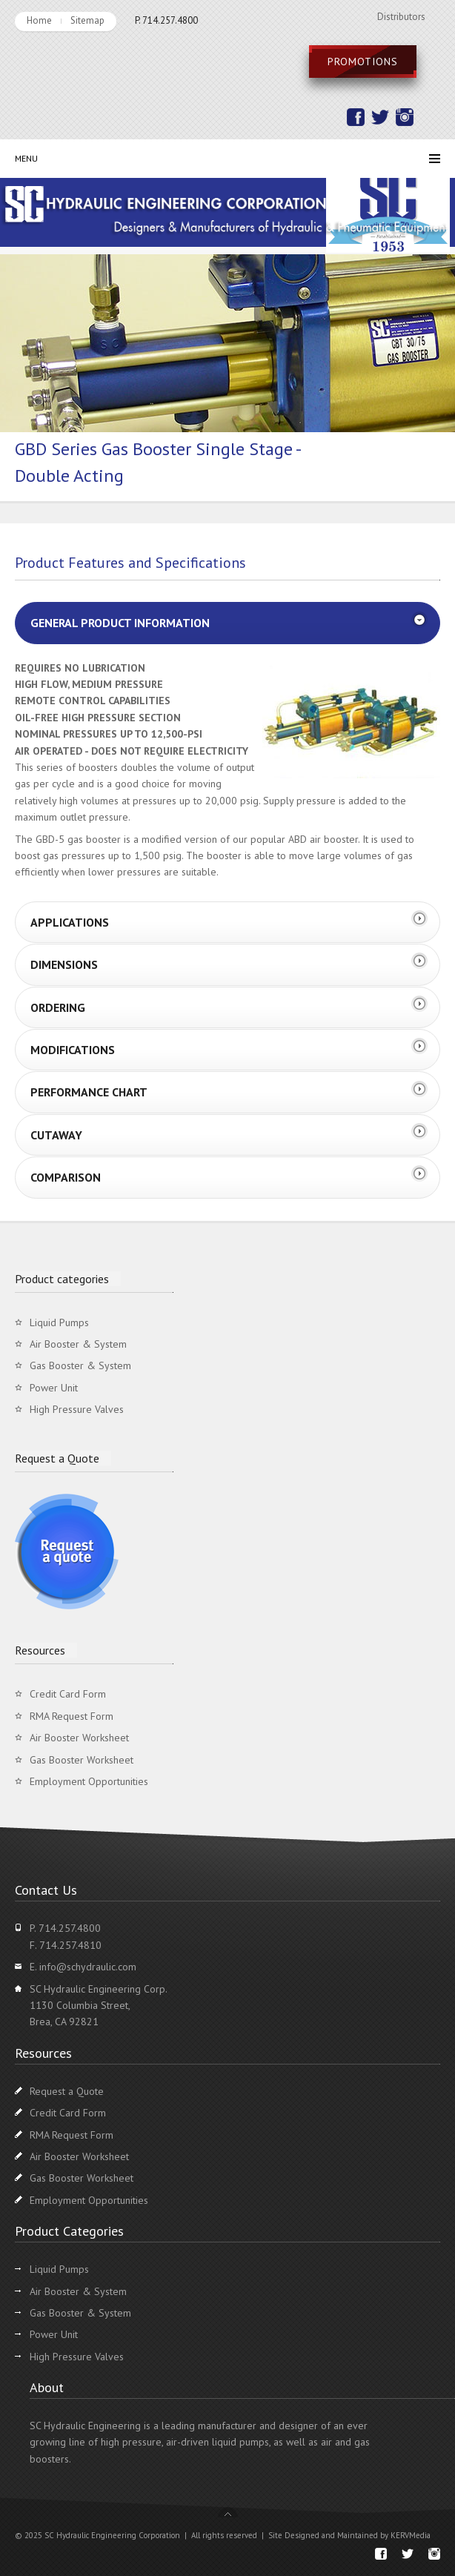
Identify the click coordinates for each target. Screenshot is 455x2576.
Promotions (362, 61)
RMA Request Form (71, 1716)
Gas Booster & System (80, 1365)
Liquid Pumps (59, 1322)
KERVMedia (411, 2535)
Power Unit (54, 1387)
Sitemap (87, 20)
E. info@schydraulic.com (83, 1966)
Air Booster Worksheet (79, 1737)
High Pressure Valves (77, 1409)
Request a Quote (67, 2091)
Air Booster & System (78, 1344)
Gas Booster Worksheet (81, 1760)
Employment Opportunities (89, 1781)
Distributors (401, 16)
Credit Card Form (68, 1694)
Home (39, 20)
